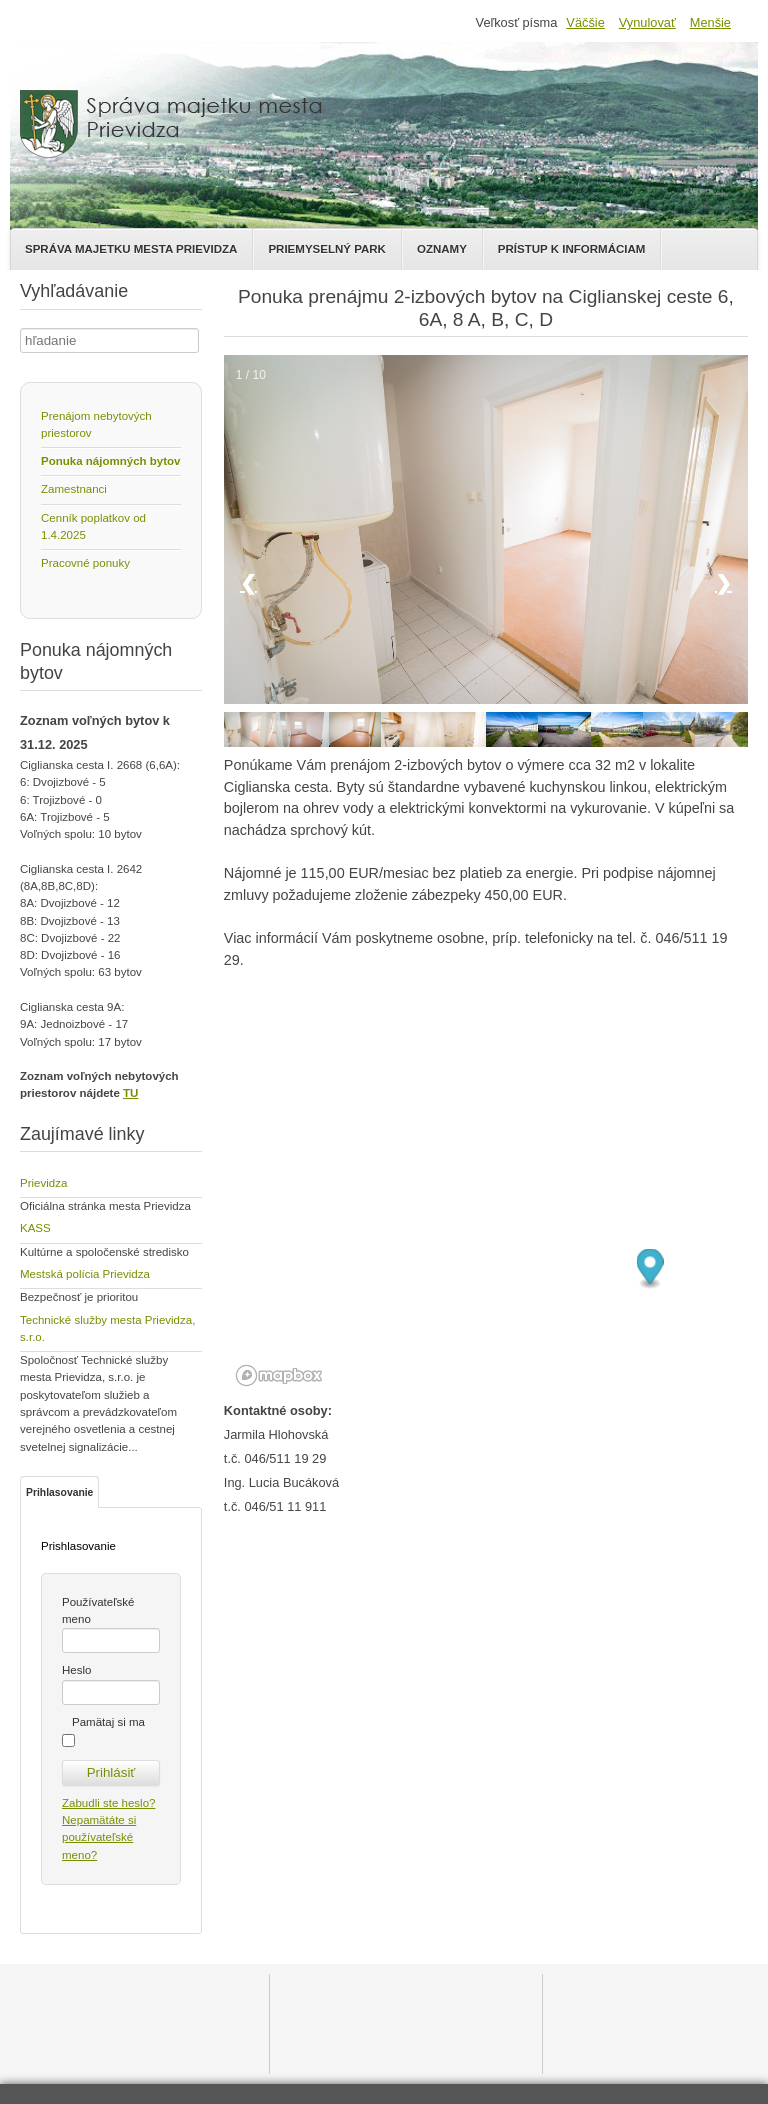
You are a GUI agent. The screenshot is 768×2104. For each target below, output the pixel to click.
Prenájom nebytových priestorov (96, 424)
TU (130, 1093)
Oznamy (442, 249)
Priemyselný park (327, 249)
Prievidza (43, 1183)
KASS (35, 1228)
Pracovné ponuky (85, 563)
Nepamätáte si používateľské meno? (99, 1837)
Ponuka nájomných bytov (111, 461)
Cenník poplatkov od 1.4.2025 (93, 526)
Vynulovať (647, 22)
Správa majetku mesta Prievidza (131, 249)
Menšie (710, 22)
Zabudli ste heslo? (108, 1803)
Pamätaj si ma (108, 1722)
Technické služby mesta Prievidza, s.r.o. (107, 1328)
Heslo (76, 1670)
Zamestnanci (74, 489)
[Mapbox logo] (279, 1375)
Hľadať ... (20, 328)
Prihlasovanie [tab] (59, 1492)
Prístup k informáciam (572, 249)
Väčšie (585, 22)
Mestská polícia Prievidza (85, 1274)
